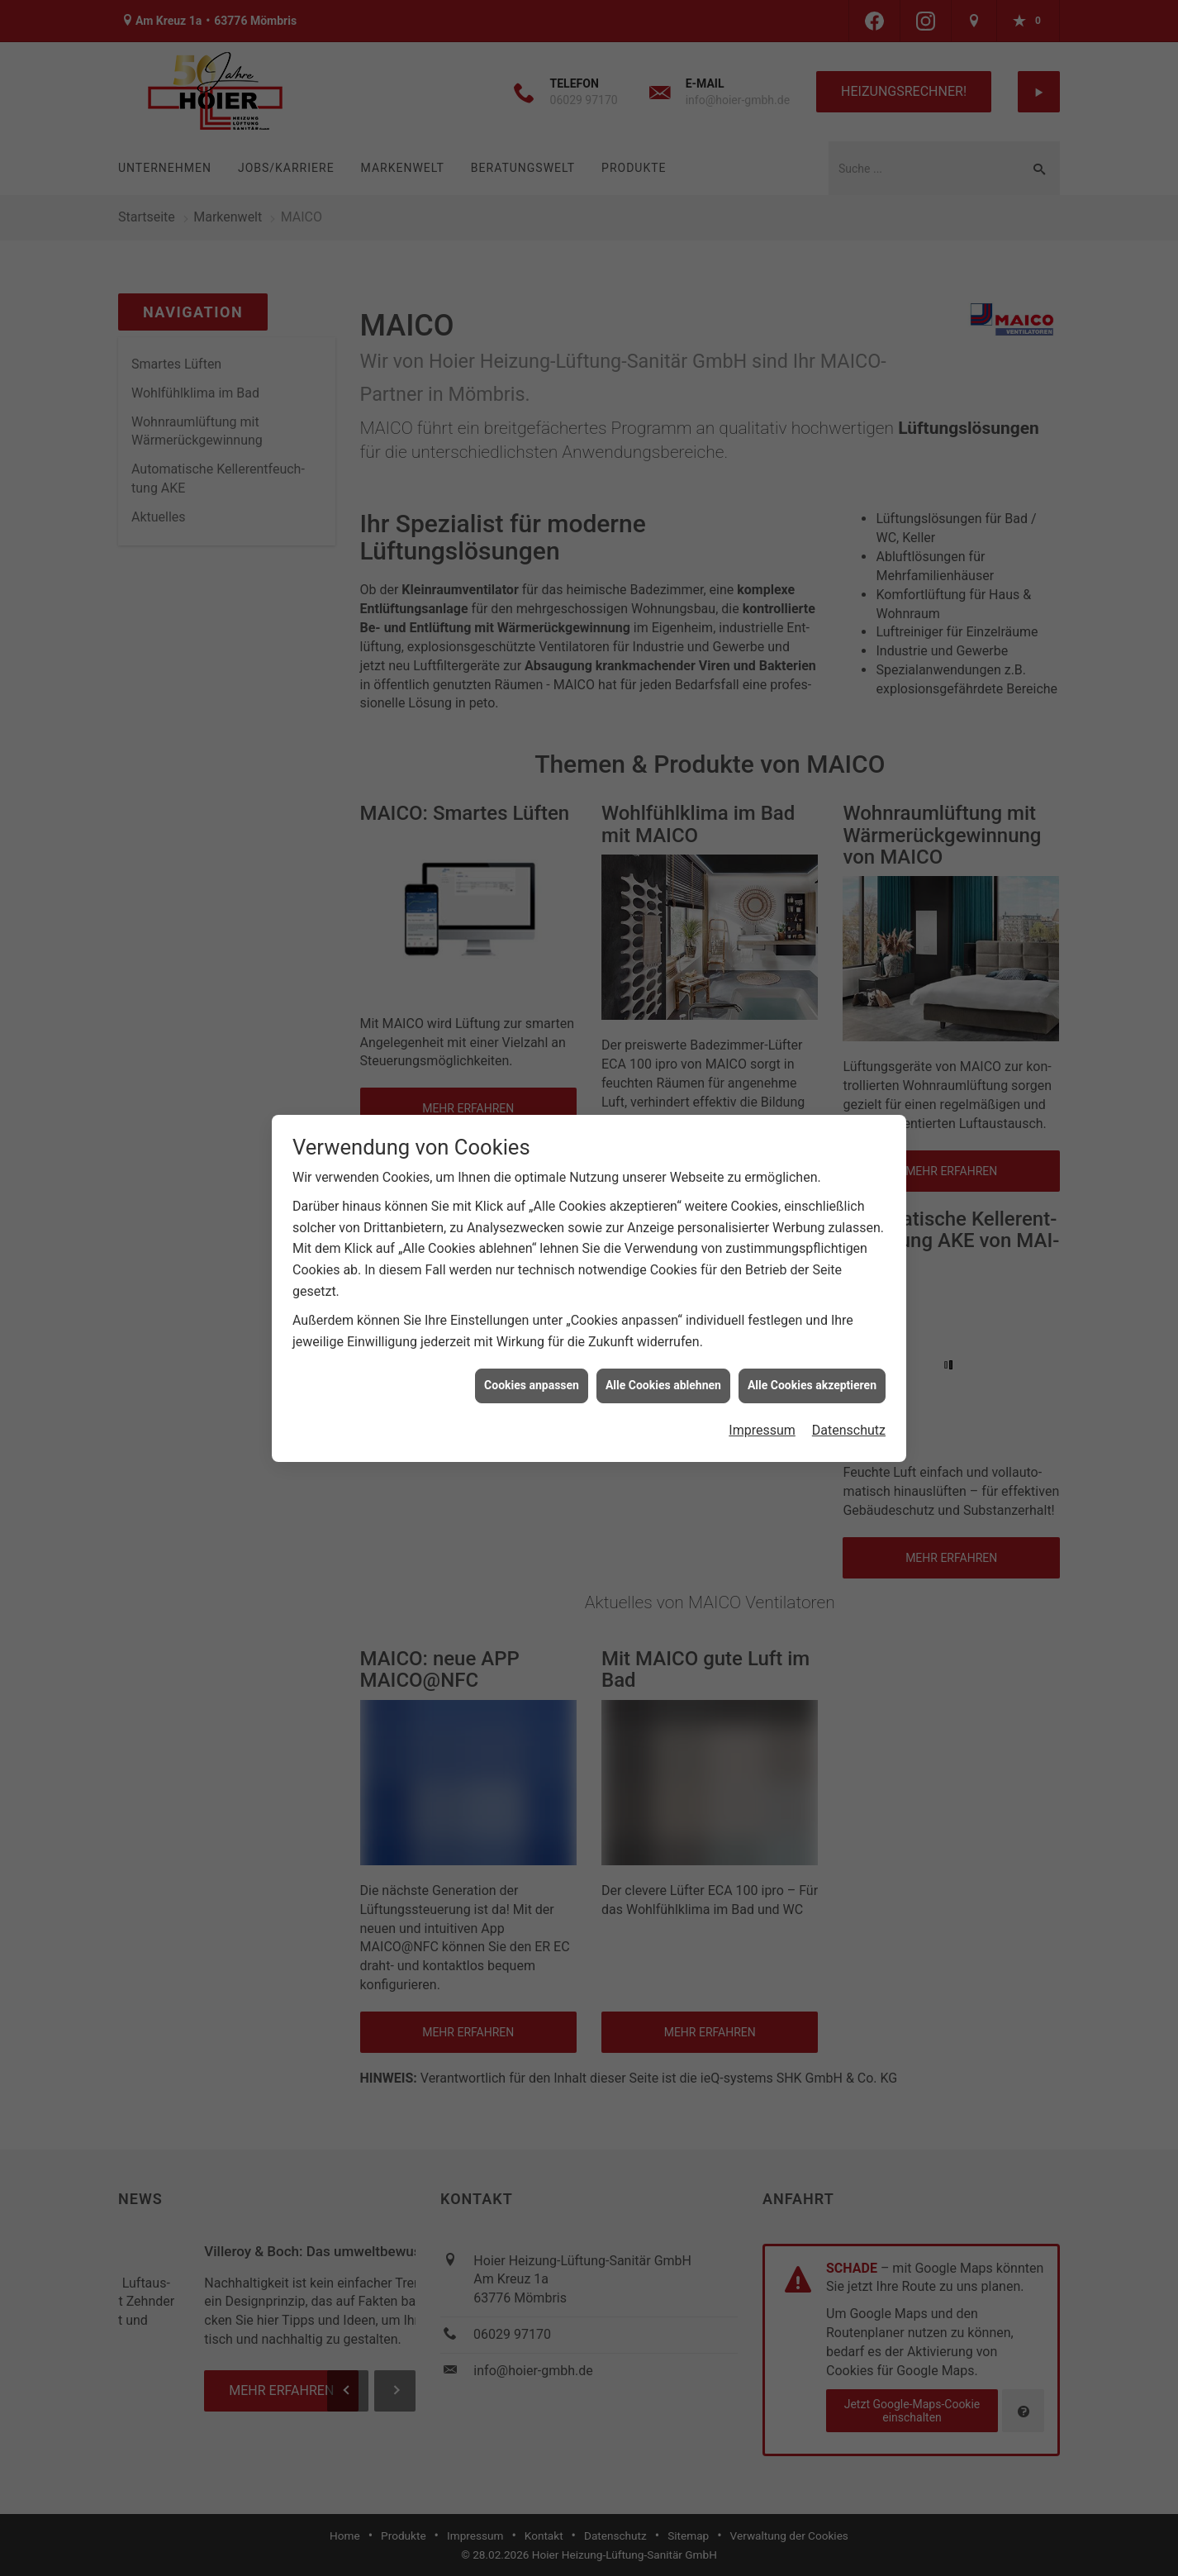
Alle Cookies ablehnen (663, 1385)
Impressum (762, 1430)
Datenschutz (849, 1430)
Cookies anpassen (531, 1385)
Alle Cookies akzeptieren (812, 1385)
